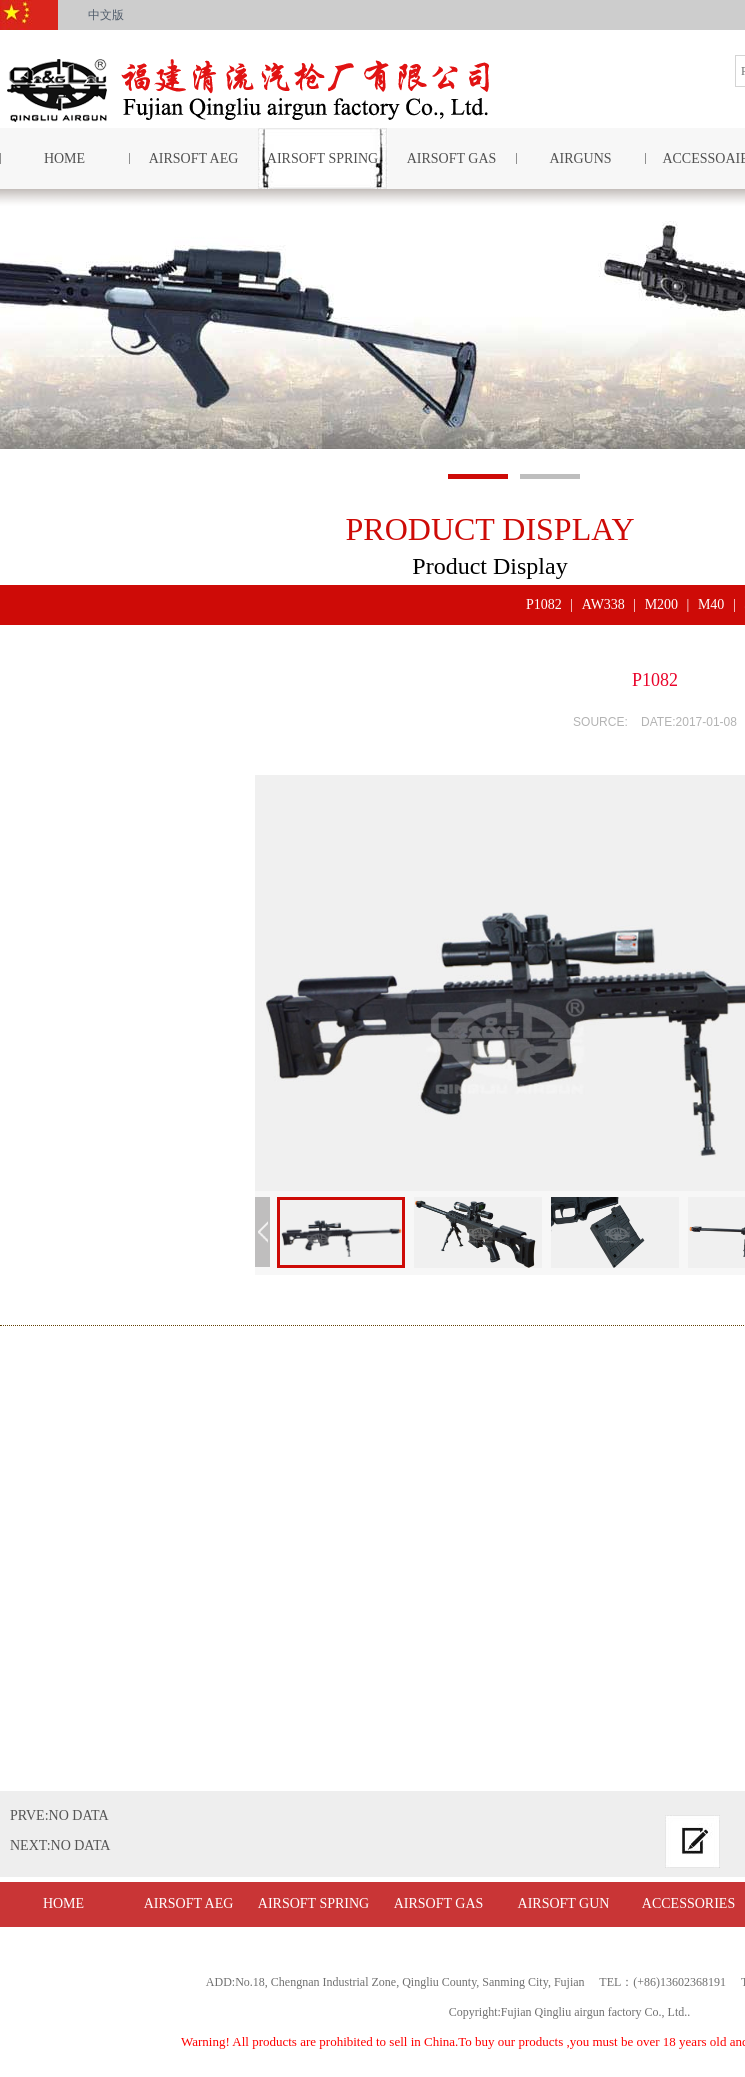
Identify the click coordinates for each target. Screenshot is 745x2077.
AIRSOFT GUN (564, 1903)
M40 (711, 604)
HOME (63, 1903)
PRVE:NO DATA (59, 1815)
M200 (661, 604)
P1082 (544, 604)
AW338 (603, 604)
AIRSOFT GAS (452, 158)
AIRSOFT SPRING (322, 158)
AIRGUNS (580, 158)
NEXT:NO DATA (60, 1845)
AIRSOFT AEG (194, 158)
